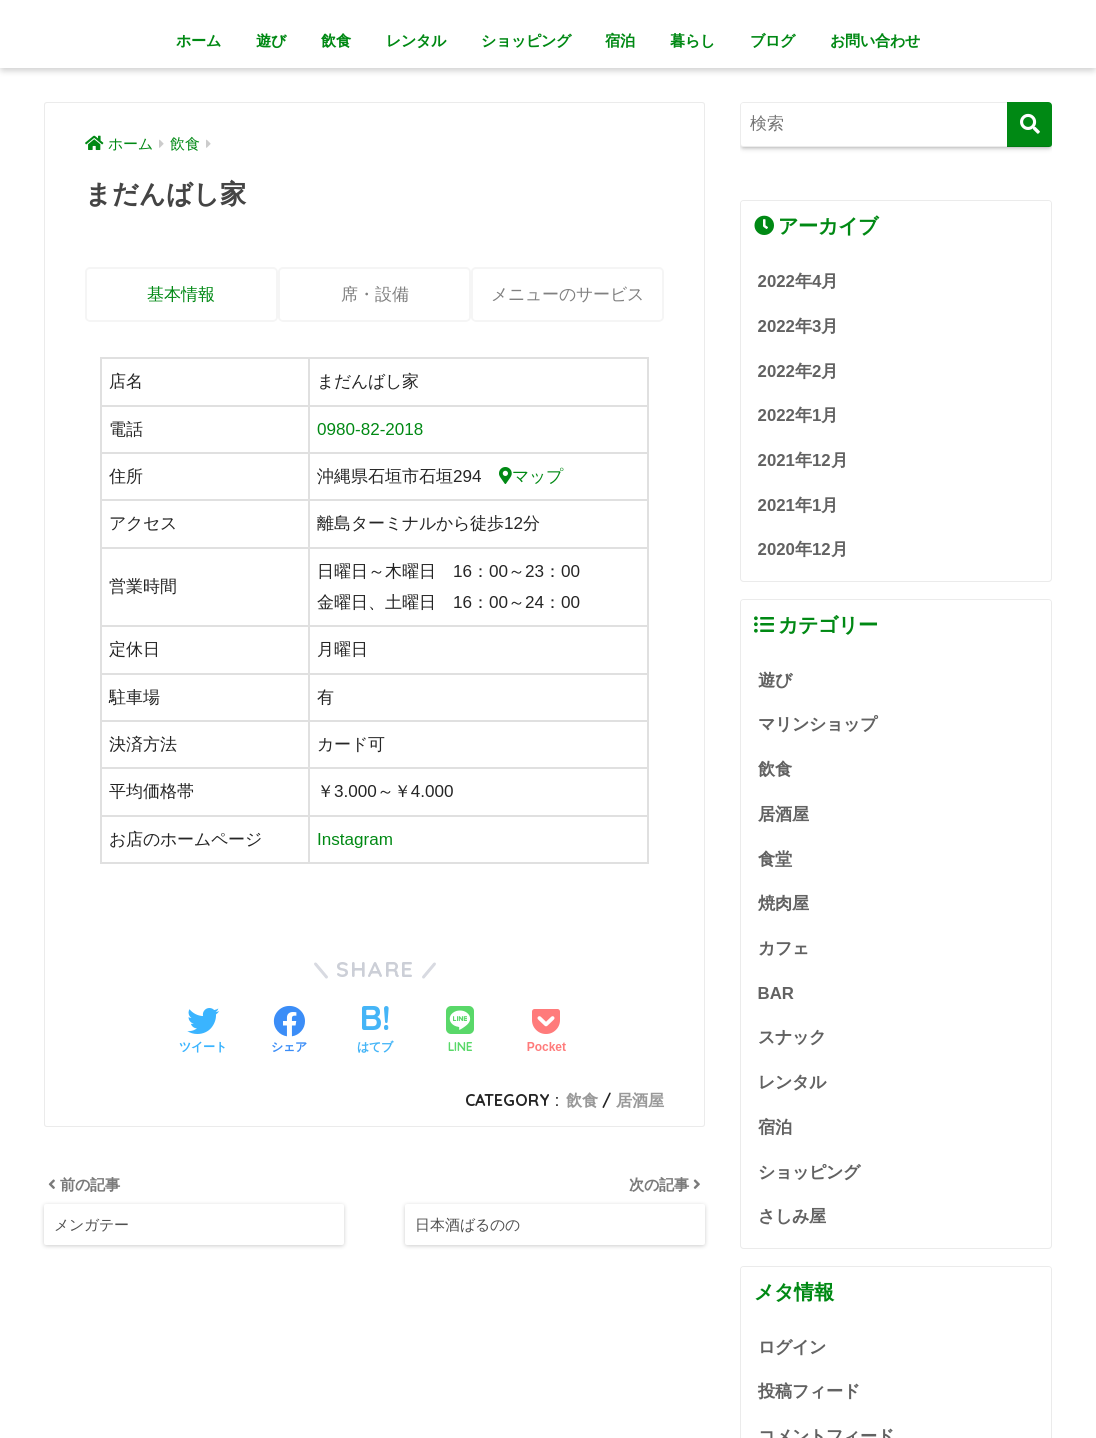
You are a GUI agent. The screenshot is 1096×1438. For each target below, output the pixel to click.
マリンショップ (817, 724)
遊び (271, 40)
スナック (792, 1037)
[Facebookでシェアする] (289, 1032)
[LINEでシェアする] (460, 1031)
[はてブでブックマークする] (375, 1032)
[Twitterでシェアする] (203, 1032)
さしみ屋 (792, 1216)
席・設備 (375, 294)
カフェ (783, 948)
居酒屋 (640, 1100)
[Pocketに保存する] (546, 1032)
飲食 (336, 40)
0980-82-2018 (370, 429)
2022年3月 (798, 326)
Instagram (355, 839)
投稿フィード (809, 1391)
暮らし (692, 40)
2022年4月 (798, 281)
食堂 (775, 859)
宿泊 (620, 40)
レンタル (416, 40)
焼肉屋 (783, 903)
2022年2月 (798, 371)
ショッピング (526, 40)
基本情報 (181, 294)
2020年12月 (803, 549)
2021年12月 (803, 460)
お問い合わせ (875, 40)
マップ (531, 476)
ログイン (792, 1347)
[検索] (1029, 124)
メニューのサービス (567, 294)
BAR (776, 993)
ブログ (772, 40)
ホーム (198, 40)
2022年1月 (798, 415)
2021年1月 (798, 505)
